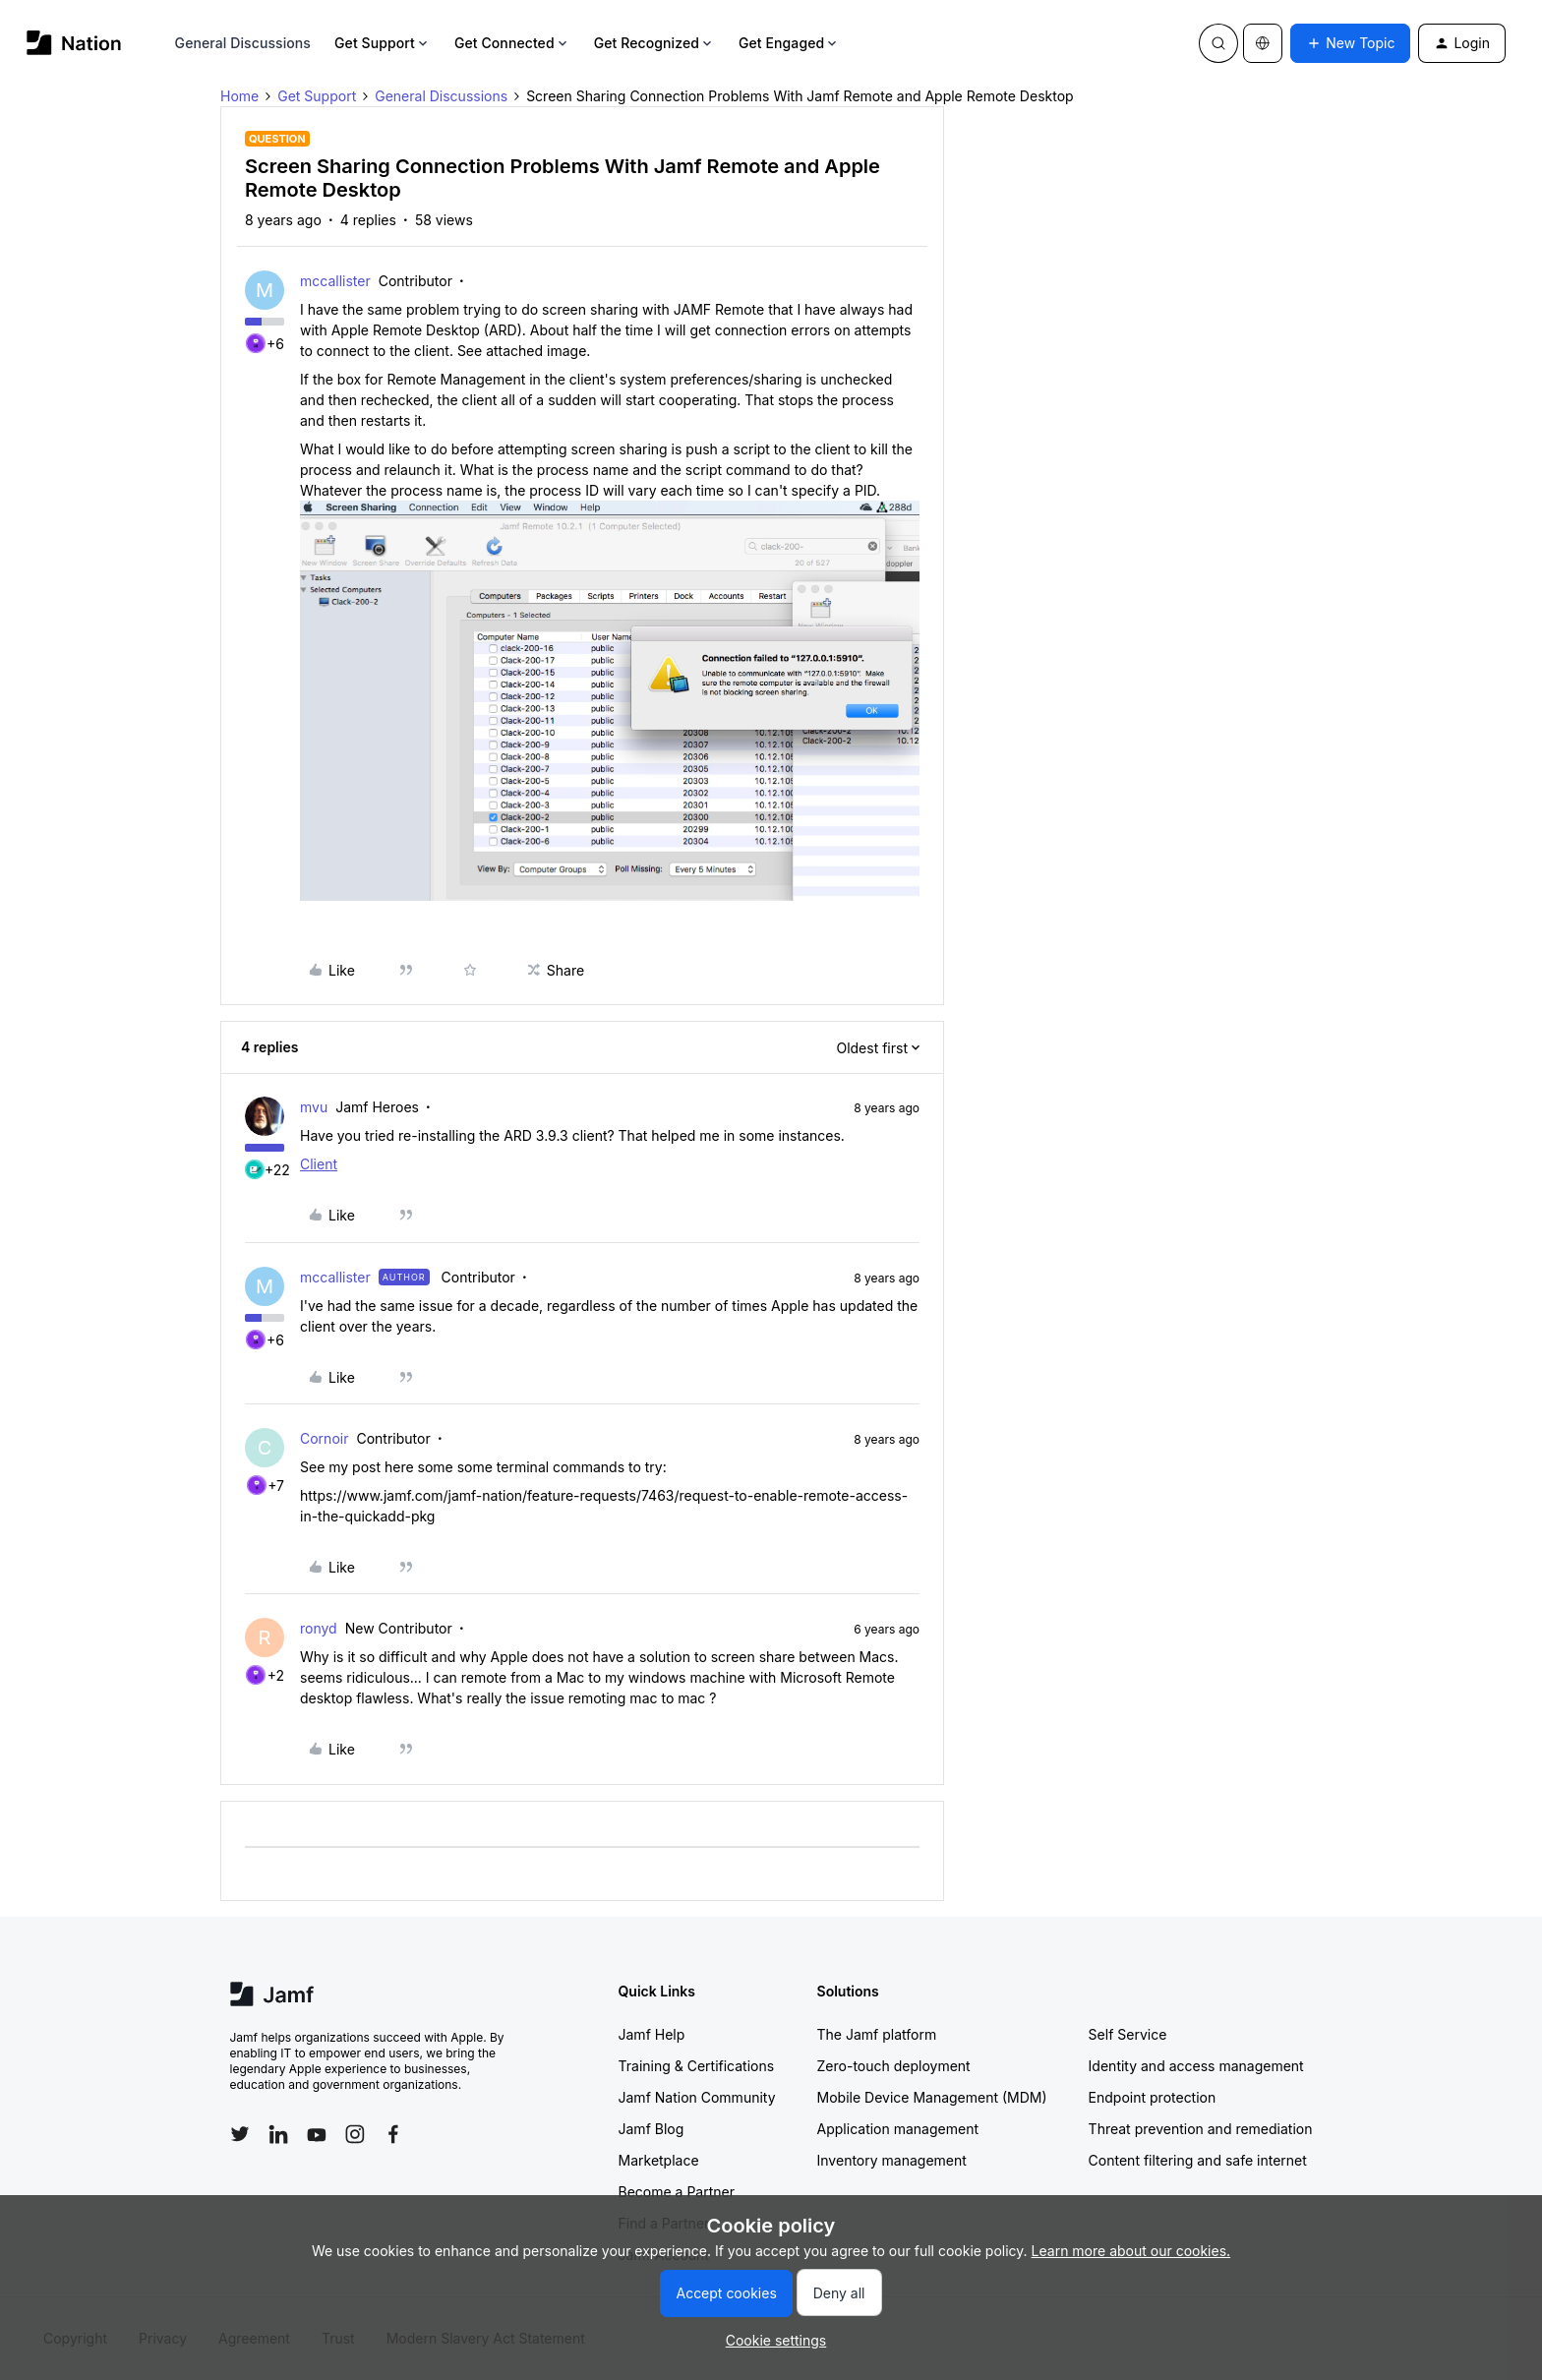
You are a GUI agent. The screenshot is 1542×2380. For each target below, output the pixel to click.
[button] (1350, 43)
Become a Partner (677, 2191)
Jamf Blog (651, 2128)
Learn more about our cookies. (1131, 2250)
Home (239, 96)
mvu (313, 1107)
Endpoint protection (1152, 2097)
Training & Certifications (697, 2065)
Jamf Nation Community (697, 2097)
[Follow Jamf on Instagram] (355, 2134)
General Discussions (243, 42)
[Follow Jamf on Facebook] (393, 2134)
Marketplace (659, 2160)
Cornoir (324, 1438)
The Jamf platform (877, 2034)
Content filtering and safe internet (1198, 2160)
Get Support (382, 42)
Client (318, 1164)
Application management (898, 2128)
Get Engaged (789, 42)
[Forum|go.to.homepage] (74, 42)
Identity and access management (1196, 2065)
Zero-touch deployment (894, 2065)
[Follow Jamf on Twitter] (240, 2134)
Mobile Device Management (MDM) (932, 2097)
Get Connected (512, 42)
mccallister (335, 280)
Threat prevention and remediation (1201, 2128)
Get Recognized (654, 42)
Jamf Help (652, 2034)
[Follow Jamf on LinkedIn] (278, 2134)
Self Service (1128, 2034)
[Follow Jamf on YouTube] (316, 2134)
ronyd (318, 1628)
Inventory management (892, 2160)
